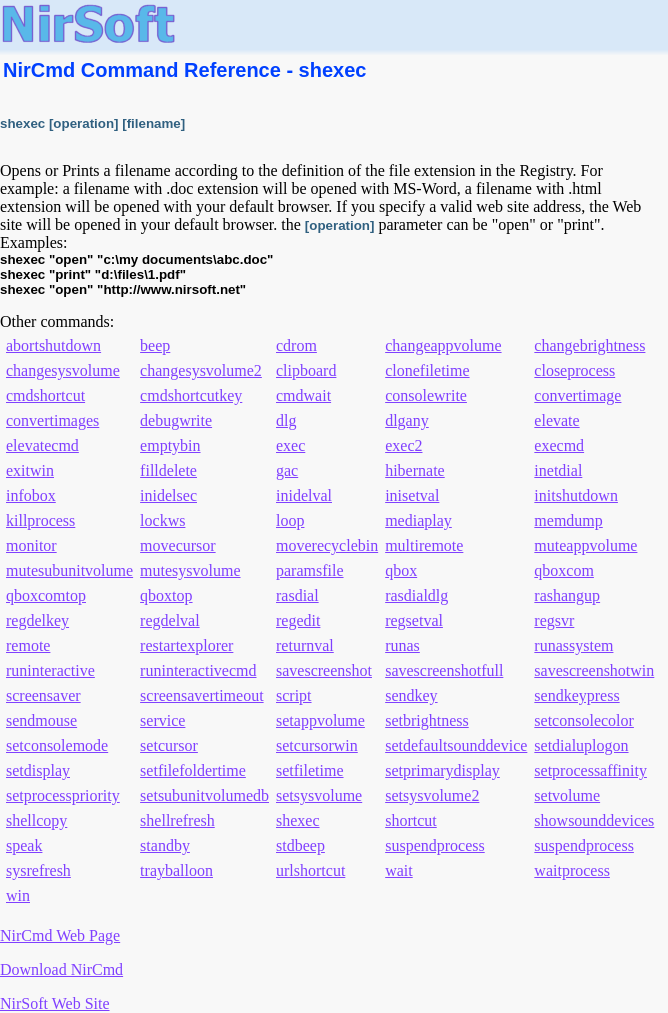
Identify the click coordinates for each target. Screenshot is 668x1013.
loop (290, 520)
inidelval (304, 495)
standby (165, 845)
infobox (31, 495)
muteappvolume (585, 545)
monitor (31, 545)
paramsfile (310, 570)
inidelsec (168, 495)
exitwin (30, 470)
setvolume (567, 795)
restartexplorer (186, 645)
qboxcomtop (46, 595)
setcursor (169, 745)
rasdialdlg (416, 595)
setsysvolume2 (432, 795)
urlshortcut (310, 870)
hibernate (415, 470)
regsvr (554, 620)
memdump (568, 520)
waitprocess (572, 870)
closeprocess (574, 370)
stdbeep (300, 845)
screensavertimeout (202, 695)
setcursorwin (317, 745)
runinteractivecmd (198, 670)
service (162, 720)
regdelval (170, 620)
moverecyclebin (327, 545)
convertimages (52, 420)
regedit (298, 620)
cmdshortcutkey (191, 395)
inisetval (412, 495)
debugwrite (176, 420)
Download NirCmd (61, 969)
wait (399, 870)
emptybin (170, 445)
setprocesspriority (63, 795)
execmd (559, 445)
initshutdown (576, 495)
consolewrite (426, 395)
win (18, 895)
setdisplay (38, 770)
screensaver (43, 695)
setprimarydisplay (442, 770)
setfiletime (310, 770)
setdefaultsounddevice (456, 745)
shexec (298, 820)
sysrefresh (38, 870)
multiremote (424, 545)
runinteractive (50, 670)
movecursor (178, 545)
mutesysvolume (190, 570)
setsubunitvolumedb (204, 795)
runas (402, 645)
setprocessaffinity (590, 770)
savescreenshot (324, 670)
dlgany (407, 420)
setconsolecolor (584, 720)
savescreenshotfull (444, 670)
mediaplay (418, 520)
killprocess (40, 520)
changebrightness (589, 345)
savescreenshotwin (594, 670)
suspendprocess (435, 845)
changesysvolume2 (201, 370)
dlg (286, 420)
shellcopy (36, 820)
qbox (401, 570)
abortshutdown (53, 345)
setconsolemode (57, 745)
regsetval (414, 620)
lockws (162, 520)
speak (24, 845)
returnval (305, 645)
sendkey (411, 695)
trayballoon (176, 870)
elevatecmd (42, 445)
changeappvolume (443, 345)
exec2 (403, 445)
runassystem (573, 645)
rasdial (297, 595)
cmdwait (303, 395)
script (294, 695)
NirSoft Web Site (55, 1003)
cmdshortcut (45, 395)
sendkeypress (576, 695)
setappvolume (320, 720)
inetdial (558, 470)
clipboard (306, 370)
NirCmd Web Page (60, 935)
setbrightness (427, 720)
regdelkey (37, 620)
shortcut (411, 820)
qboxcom (564, 570)
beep (155, 345)
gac (287, 470)
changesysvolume (63, 370)
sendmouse (41, 720)
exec (290, 445)
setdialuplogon (581, 745)
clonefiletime (427, 370)
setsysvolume (319, 795)
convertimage (577, 395)
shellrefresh (177, 820)
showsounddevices (594, 820)
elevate (556, 420)
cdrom (296, 345)
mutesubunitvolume (69, 570)
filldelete (168, 470)
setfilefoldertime (193, 770)
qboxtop (166, 595)
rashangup (567, 595)
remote (28, 645)
